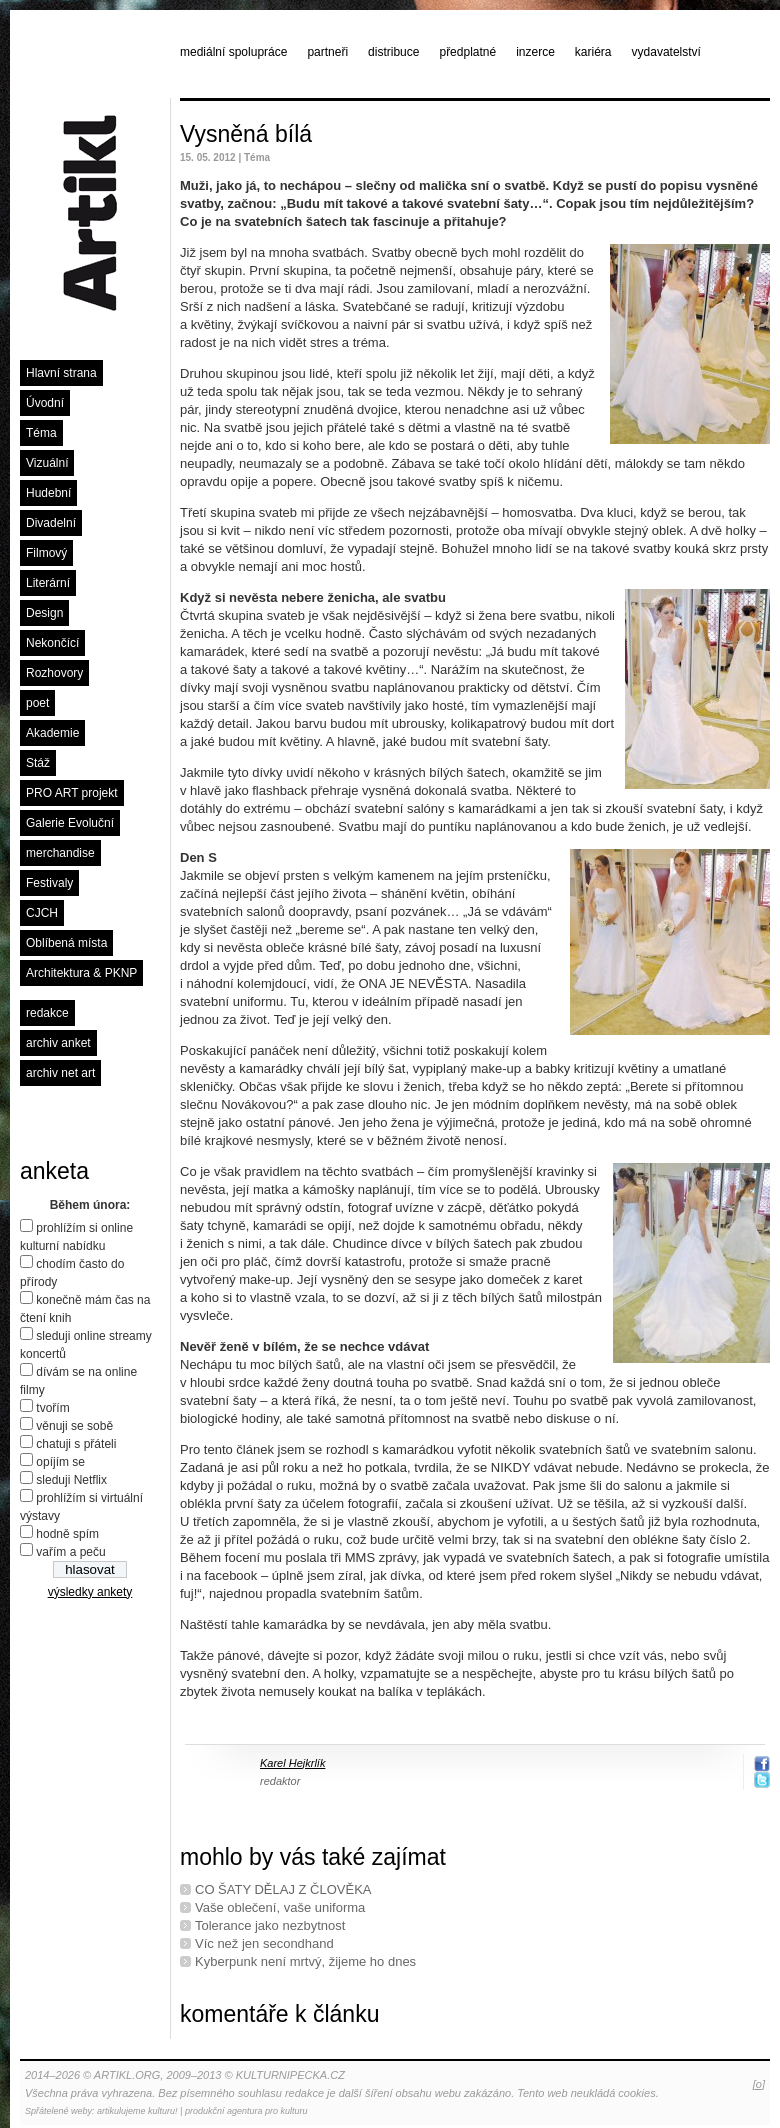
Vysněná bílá (246, 134)
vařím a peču (70, 1552)
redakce (47, 1013)
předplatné (467, 52)
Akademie (52, 733)
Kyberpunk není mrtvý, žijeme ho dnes (305, 1961)
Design (44, 613)
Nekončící (52, 643)
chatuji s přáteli (76, 1444)
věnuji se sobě (74, 1426)
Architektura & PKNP (81, 973)
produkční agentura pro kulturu (246, 2111)
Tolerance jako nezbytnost (270, 1925)
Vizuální (47, 463)
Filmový (46, 553)
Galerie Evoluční (70, 823)
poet (37, 703)
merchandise (60, 853)
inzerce (535, 52)
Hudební (48, 493)
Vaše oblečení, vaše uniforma (280, 1907)
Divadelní (51, 523)
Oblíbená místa (66, 943)
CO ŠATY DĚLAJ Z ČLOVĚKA (283, 1889)
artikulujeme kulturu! (137, 2111)
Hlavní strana (61, 373)
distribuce (393, 52)
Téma (41, 433)
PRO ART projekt (72, 793)
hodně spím (67, 1534)
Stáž (38, 763)
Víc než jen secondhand (264, 1943)
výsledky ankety (90, 1592)
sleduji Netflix (71, 1480)
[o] (759, 2084)
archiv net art (60, 1073)
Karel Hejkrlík (292, 1763)
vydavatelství (666, 52)
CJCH (42, 913)
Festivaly (49, 883)
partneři (327, 52)
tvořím (52, 1408)
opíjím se (60, 1462)
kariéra (593, 52)
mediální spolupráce (233, 52)
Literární (48, 583)
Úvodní (45, 403)
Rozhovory (54, 673)
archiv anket (58, 1043)
